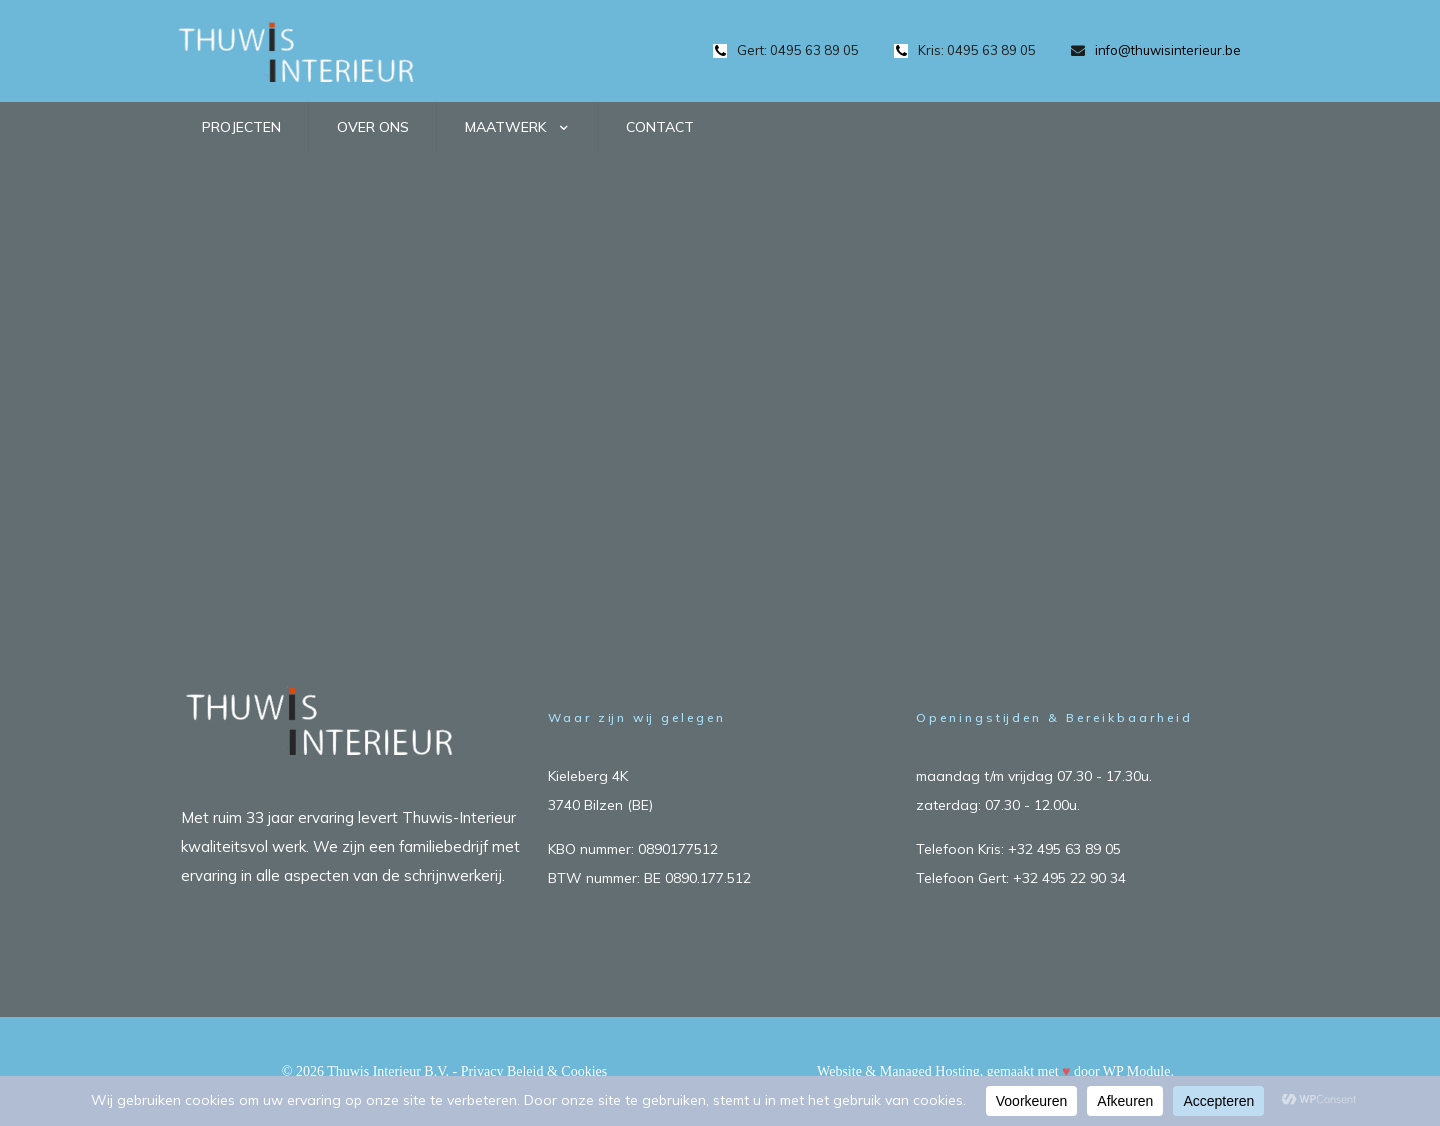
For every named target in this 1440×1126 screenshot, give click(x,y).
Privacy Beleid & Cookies (534, 1071)
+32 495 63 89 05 (1064, 849)
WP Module (1137, 1071)
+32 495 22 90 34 (1069, 878)
